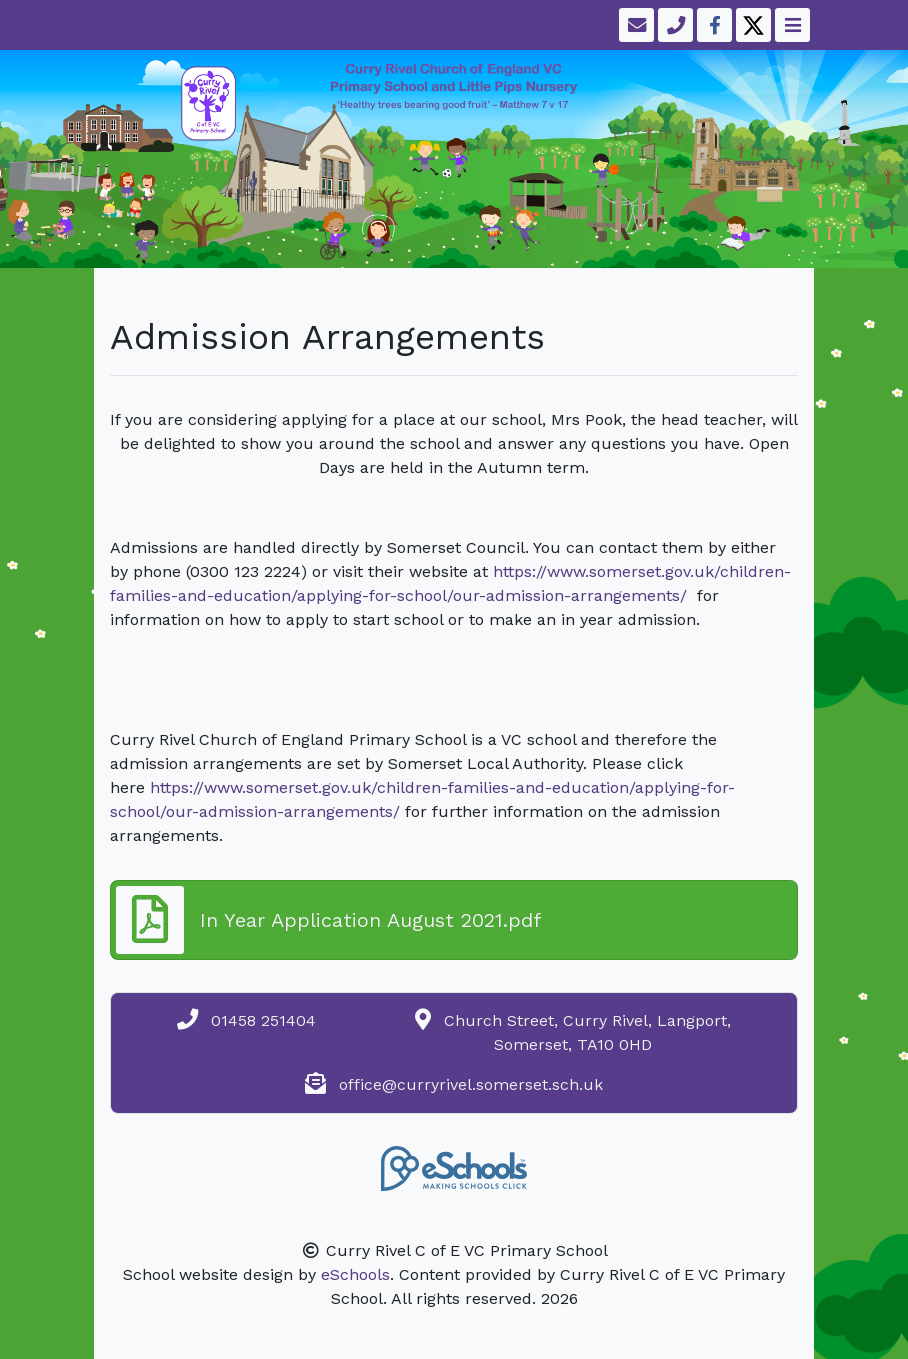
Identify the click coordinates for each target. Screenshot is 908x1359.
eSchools (355, 1274)
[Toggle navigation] (790, 25)
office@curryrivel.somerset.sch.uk (471, 1084)
